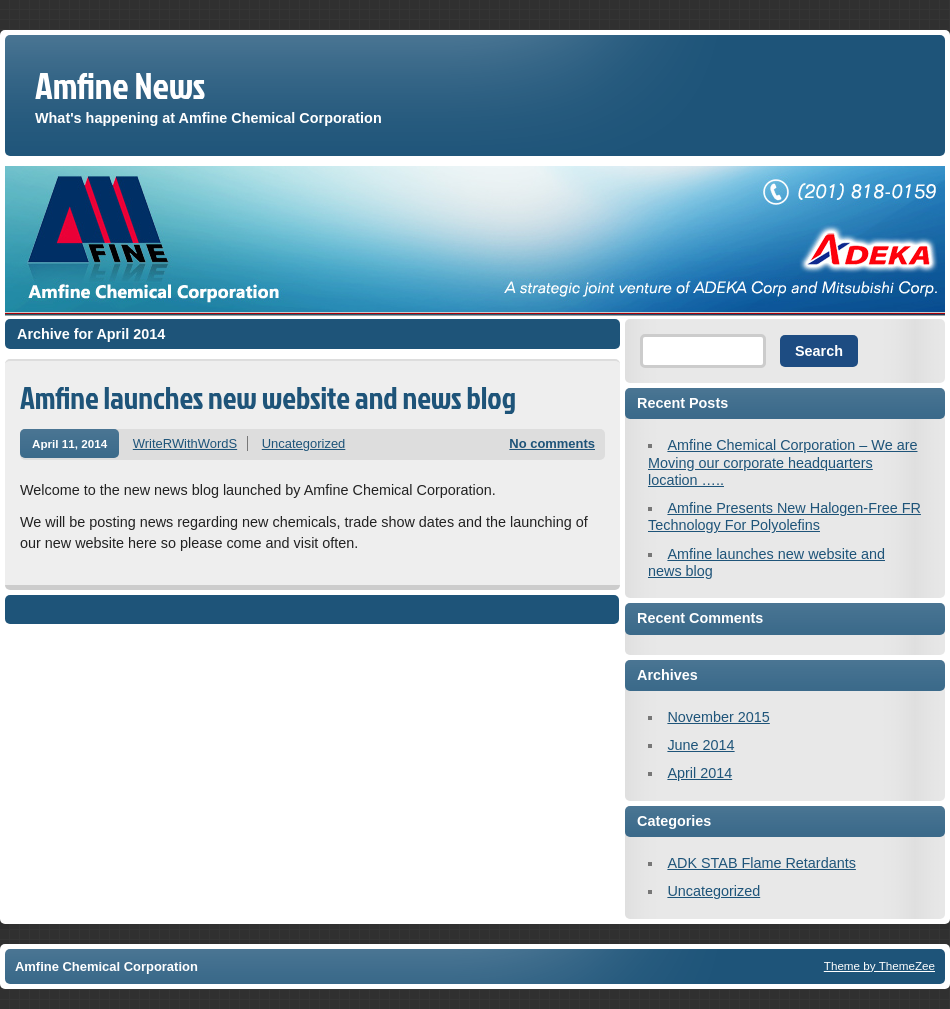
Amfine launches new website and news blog (268, 397)
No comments (552, 443)
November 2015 (718, 717)
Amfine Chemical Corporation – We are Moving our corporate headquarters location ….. (782, 462)
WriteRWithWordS (185, 443)
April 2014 (699, 773)
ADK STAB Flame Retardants (761, 863)
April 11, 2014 (69, 443)
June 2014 (700, 745)
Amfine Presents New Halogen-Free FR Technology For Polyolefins (784, 516)
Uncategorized (304, 443)
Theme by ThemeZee (879, 965)
